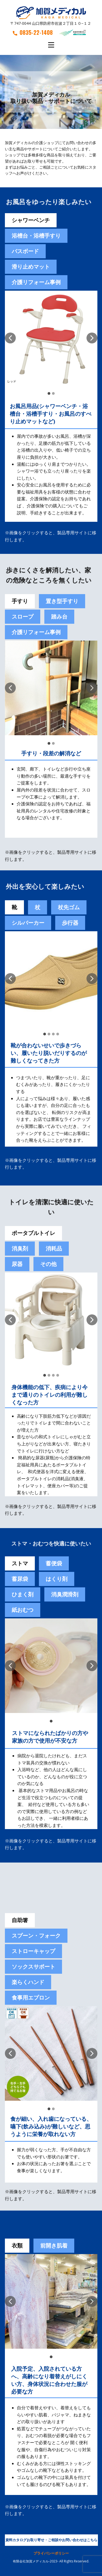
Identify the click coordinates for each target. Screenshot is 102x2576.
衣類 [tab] (17, 2245)
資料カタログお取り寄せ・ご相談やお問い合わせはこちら (51, 2539)
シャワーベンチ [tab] (31, 220)
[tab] (54, 1563)
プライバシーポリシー (51, 2553)
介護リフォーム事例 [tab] (36, 282)
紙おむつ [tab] (22, 1609)
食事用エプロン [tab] (31, 1997)
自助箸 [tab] (20, 1920)
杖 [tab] (37, 907)
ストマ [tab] (20, 1563)
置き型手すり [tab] (62, 601)
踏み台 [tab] (59, 616)
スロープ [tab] (22, 616)
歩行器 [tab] (70, 922)
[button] (10, 338)
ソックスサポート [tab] (33, 1966)
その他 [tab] (48, 1264)
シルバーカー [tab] (28, 922)
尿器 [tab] (17, 1264)
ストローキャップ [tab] (33, 1951)
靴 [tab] (14, 907)
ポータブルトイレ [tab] (33, 1233)
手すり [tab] (20, 601)
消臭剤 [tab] (20, 1248)
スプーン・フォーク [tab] (36, 1935)
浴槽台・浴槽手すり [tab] (36, 235)
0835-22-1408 (33, 32)
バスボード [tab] (25, 251)
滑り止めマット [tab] (31, 266)
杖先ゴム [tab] (69, 907)
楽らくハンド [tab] (28, 1982)
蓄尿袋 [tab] (20, 1578)
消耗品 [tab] (54, 1248)
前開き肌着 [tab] (53, 2245)
